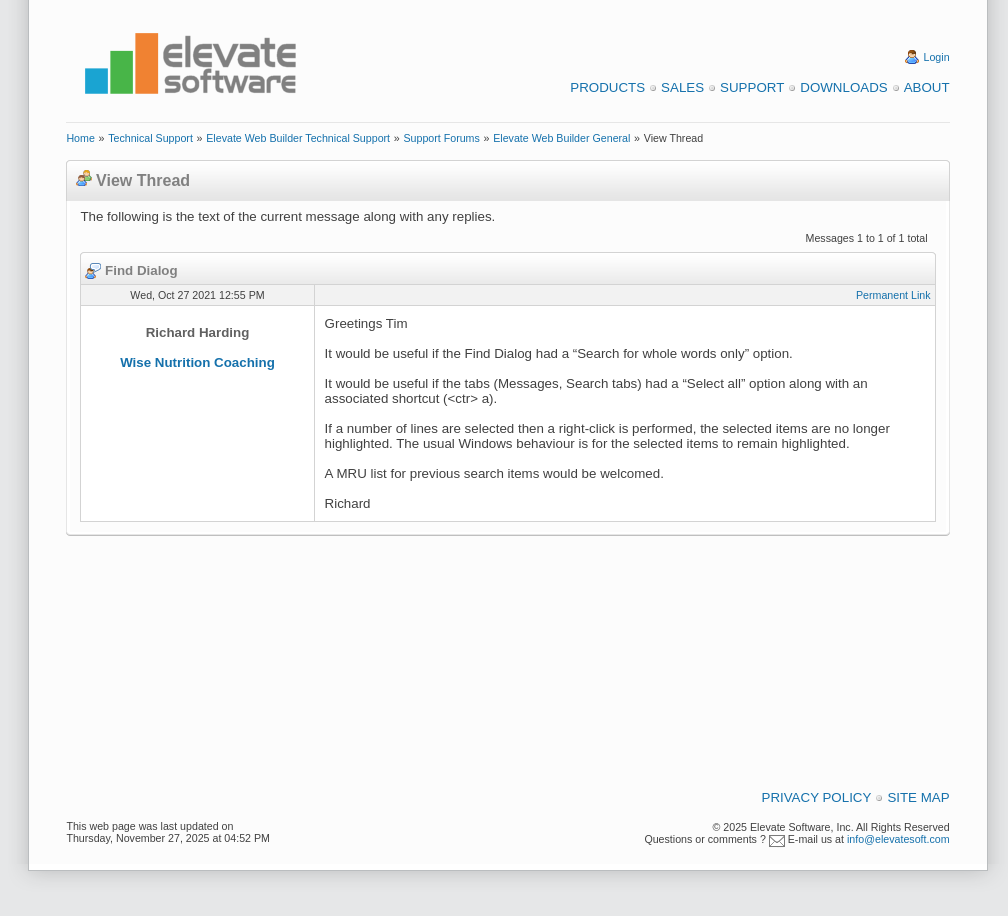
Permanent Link (893, 295)
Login (937, 57)
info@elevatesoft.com (898, 839)
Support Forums (441, 138)
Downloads (843, 87)
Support (752, 87)
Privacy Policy (817, 797)
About (927, 87)
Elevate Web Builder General (561, 138)
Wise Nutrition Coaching (197, 362)
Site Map (918, 797)
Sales (682, 87)
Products (607, 87)
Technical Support (150, 138)
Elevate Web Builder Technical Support (298, 138)
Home (80, 138)
